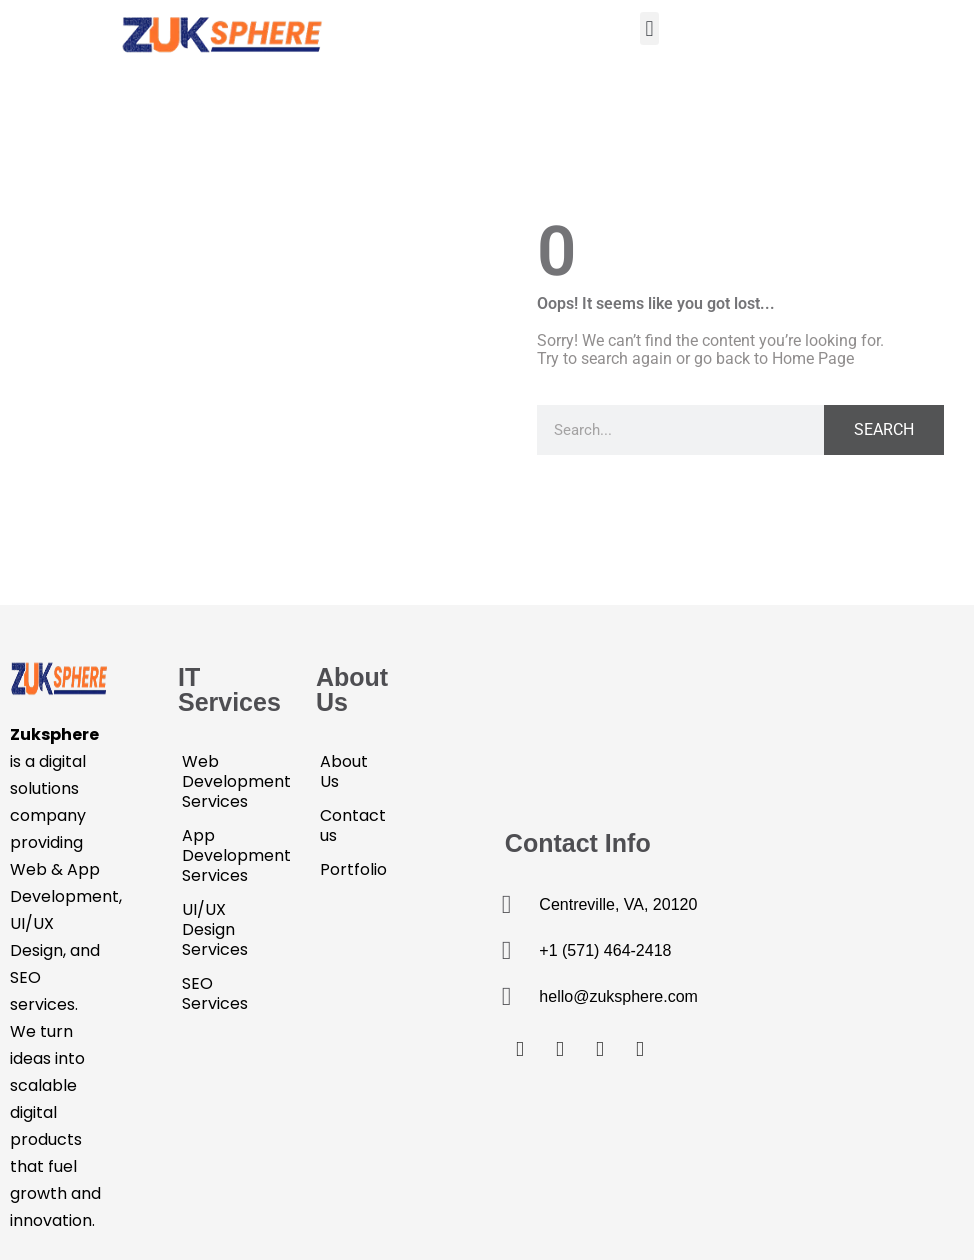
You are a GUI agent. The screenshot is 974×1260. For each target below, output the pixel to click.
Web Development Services (219, 781)
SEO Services (215, 993)
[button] (649, 28)
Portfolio (353, 869)
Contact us (353, 825)
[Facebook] (520, 1048)
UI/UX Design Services (215, 929)
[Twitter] (560, 1048)
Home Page (813, 358)
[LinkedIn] (600, 1048)
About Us (344, 771)
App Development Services (219, 855)
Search (884, 429)
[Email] (640, 1048)
